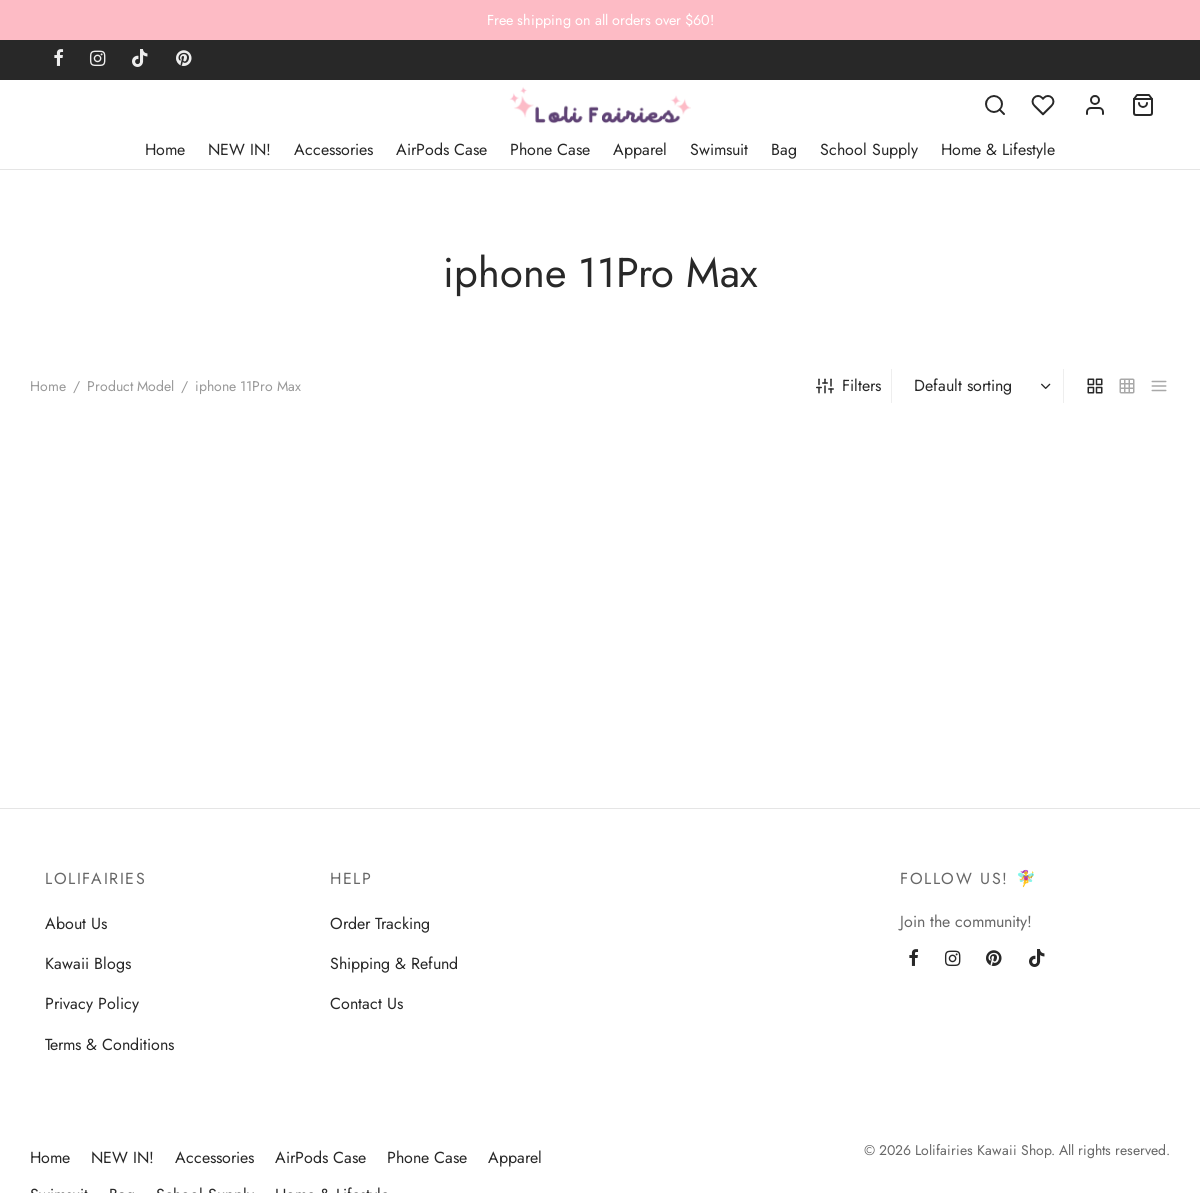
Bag (784, 149)
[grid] (1095, 386)
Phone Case (550, 149)
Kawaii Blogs (88, 963)
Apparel (640, 149)
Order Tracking (380, 923)
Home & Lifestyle (998, 149)
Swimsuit (719, 149)
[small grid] (1127, 386)
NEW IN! (239, 149)
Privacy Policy (92, 1003)
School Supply (869, 149)
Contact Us (366, 1003)
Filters (848, 385)
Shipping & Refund (394, 963)
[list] (1159, 386)
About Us (76, 923)
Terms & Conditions (109, 1044)
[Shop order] (980, 386)
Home (165, 149)
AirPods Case (441, 149)
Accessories (333, 149)
